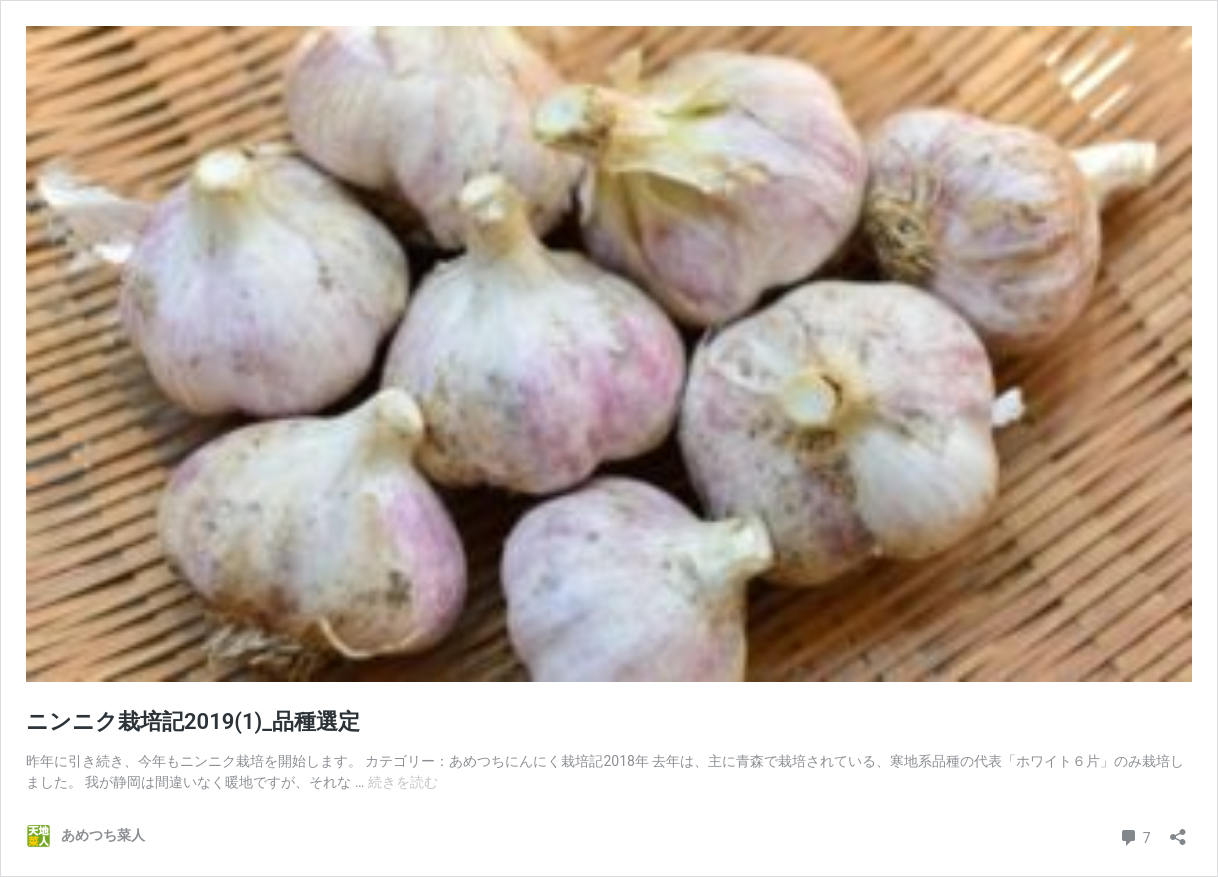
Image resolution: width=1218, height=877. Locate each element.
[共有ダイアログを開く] (1178, 830)
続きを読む (403, 782)
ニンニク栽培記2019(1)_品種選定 (193, 721)
